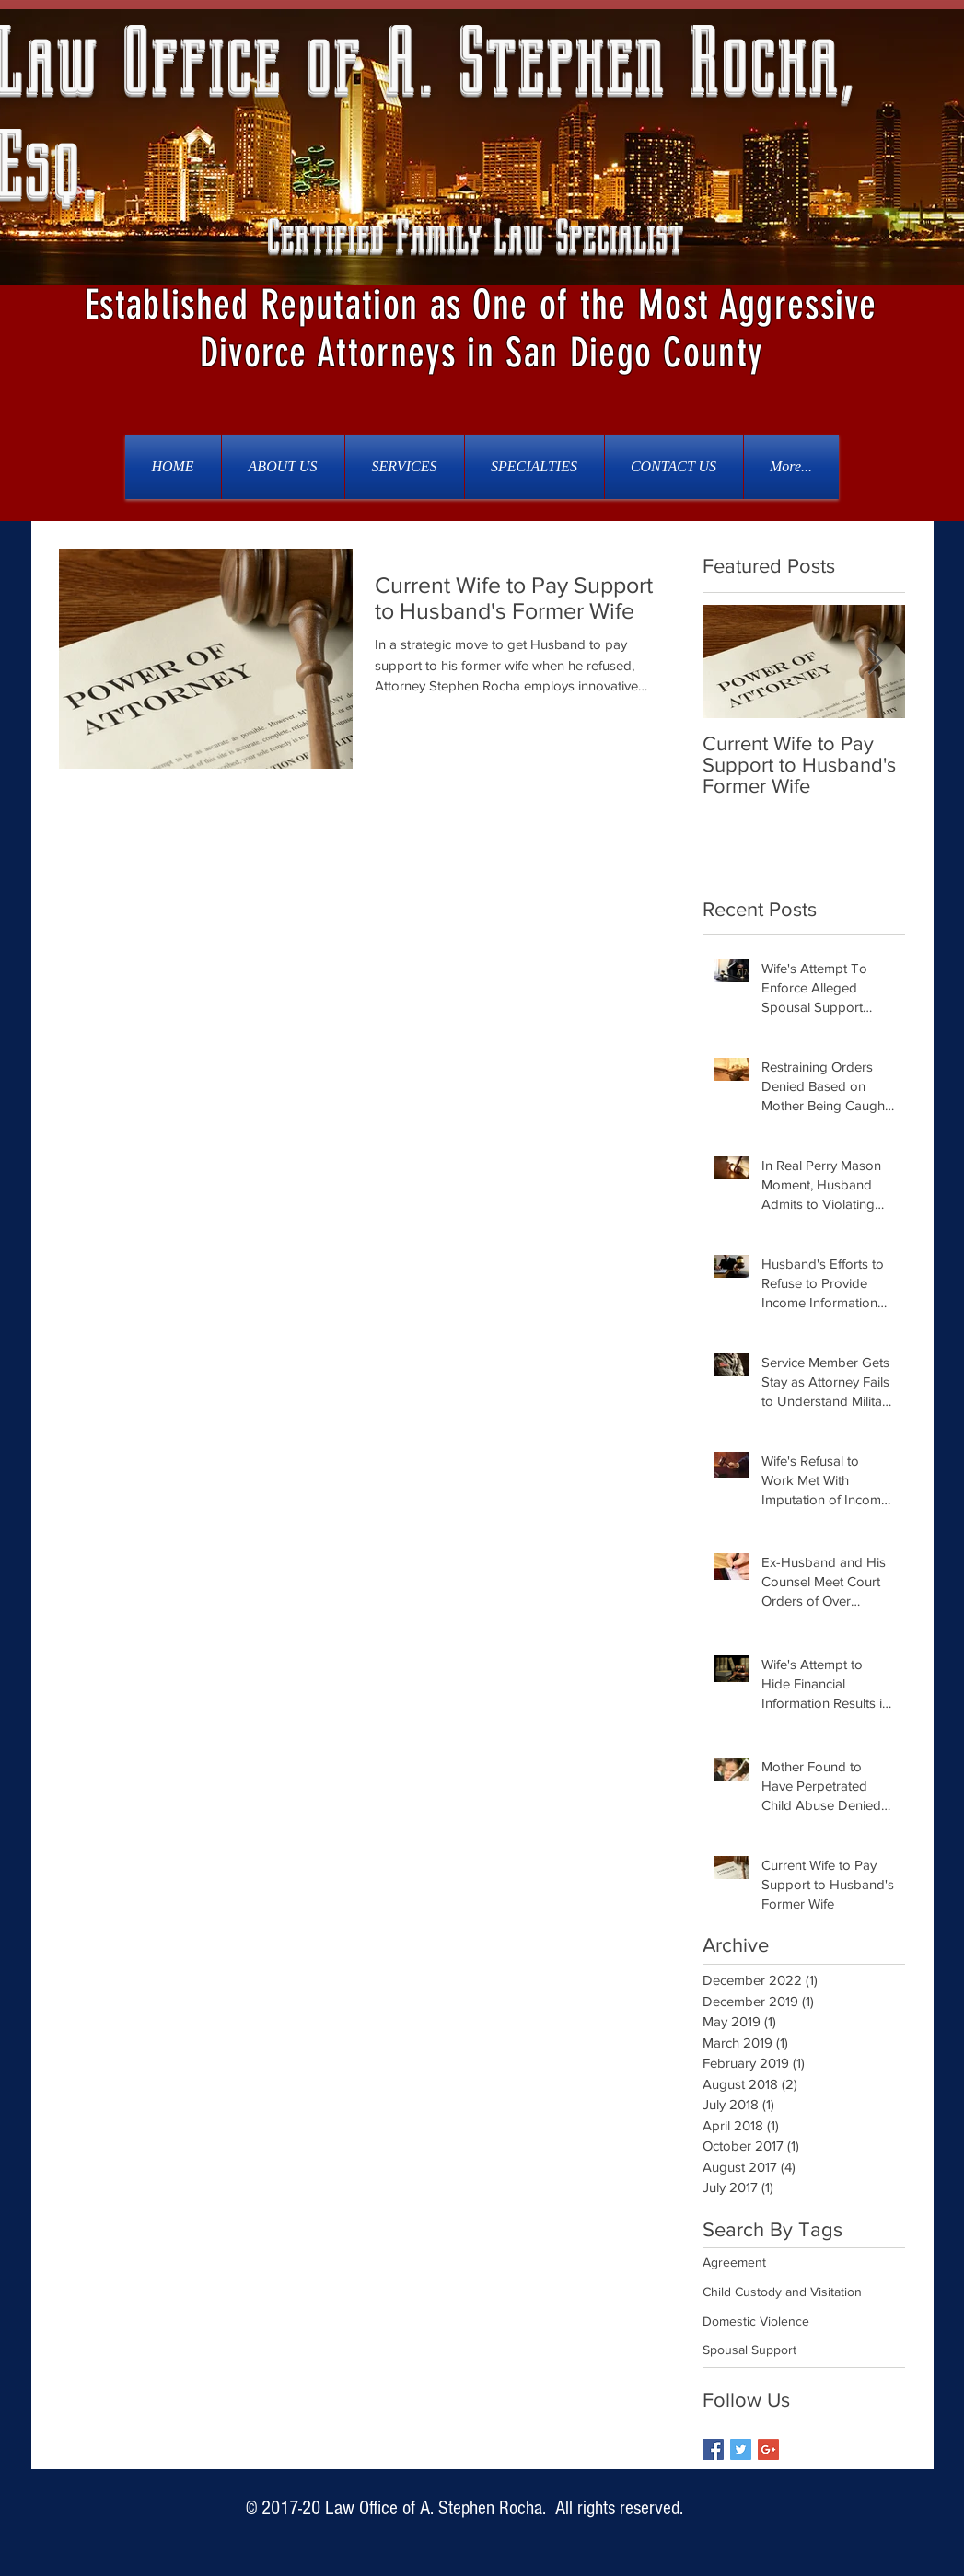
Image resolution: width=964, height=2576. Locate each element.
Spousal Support (749, 2349)
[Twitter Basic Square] (740, 2449)
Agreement (734, 2262)
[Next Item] (875, 661)
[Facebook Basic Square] (713, 2449)
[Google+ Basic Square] (768, 2449)
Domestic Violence (756, 2321)
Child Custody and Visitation (782, 2291)
